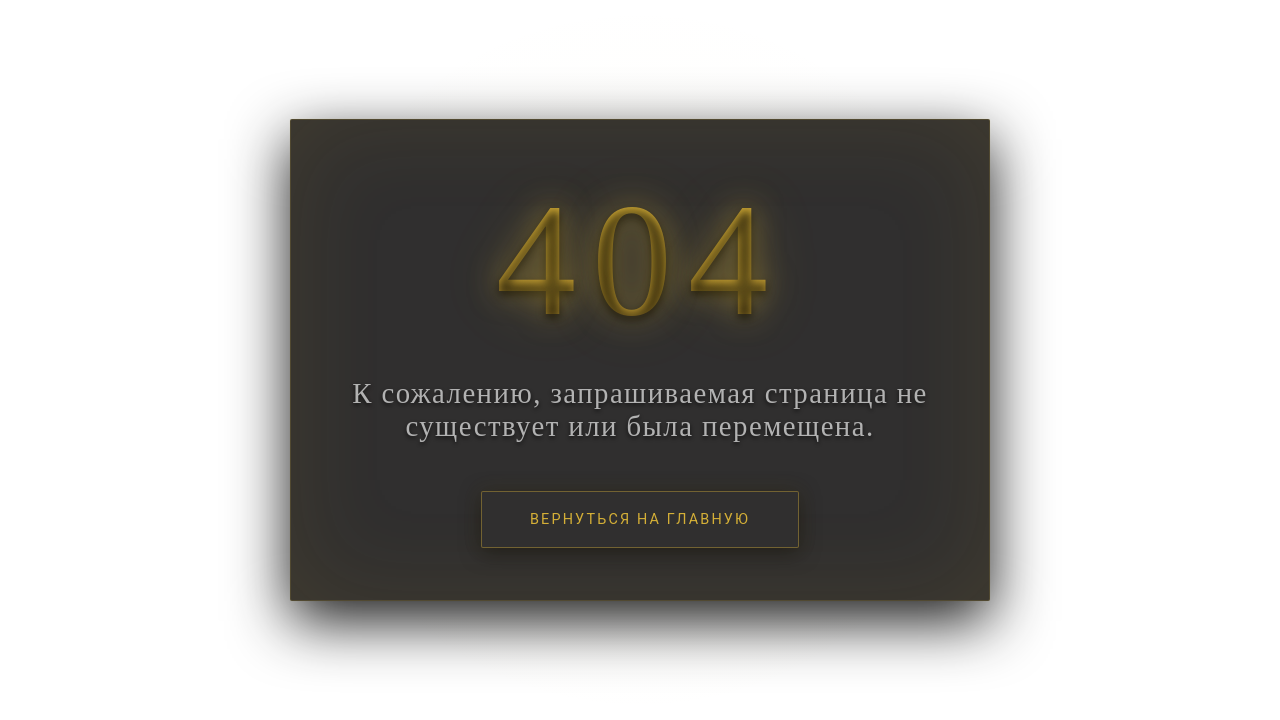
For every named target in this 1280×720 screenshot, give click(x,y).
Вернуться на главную (640, 519)
